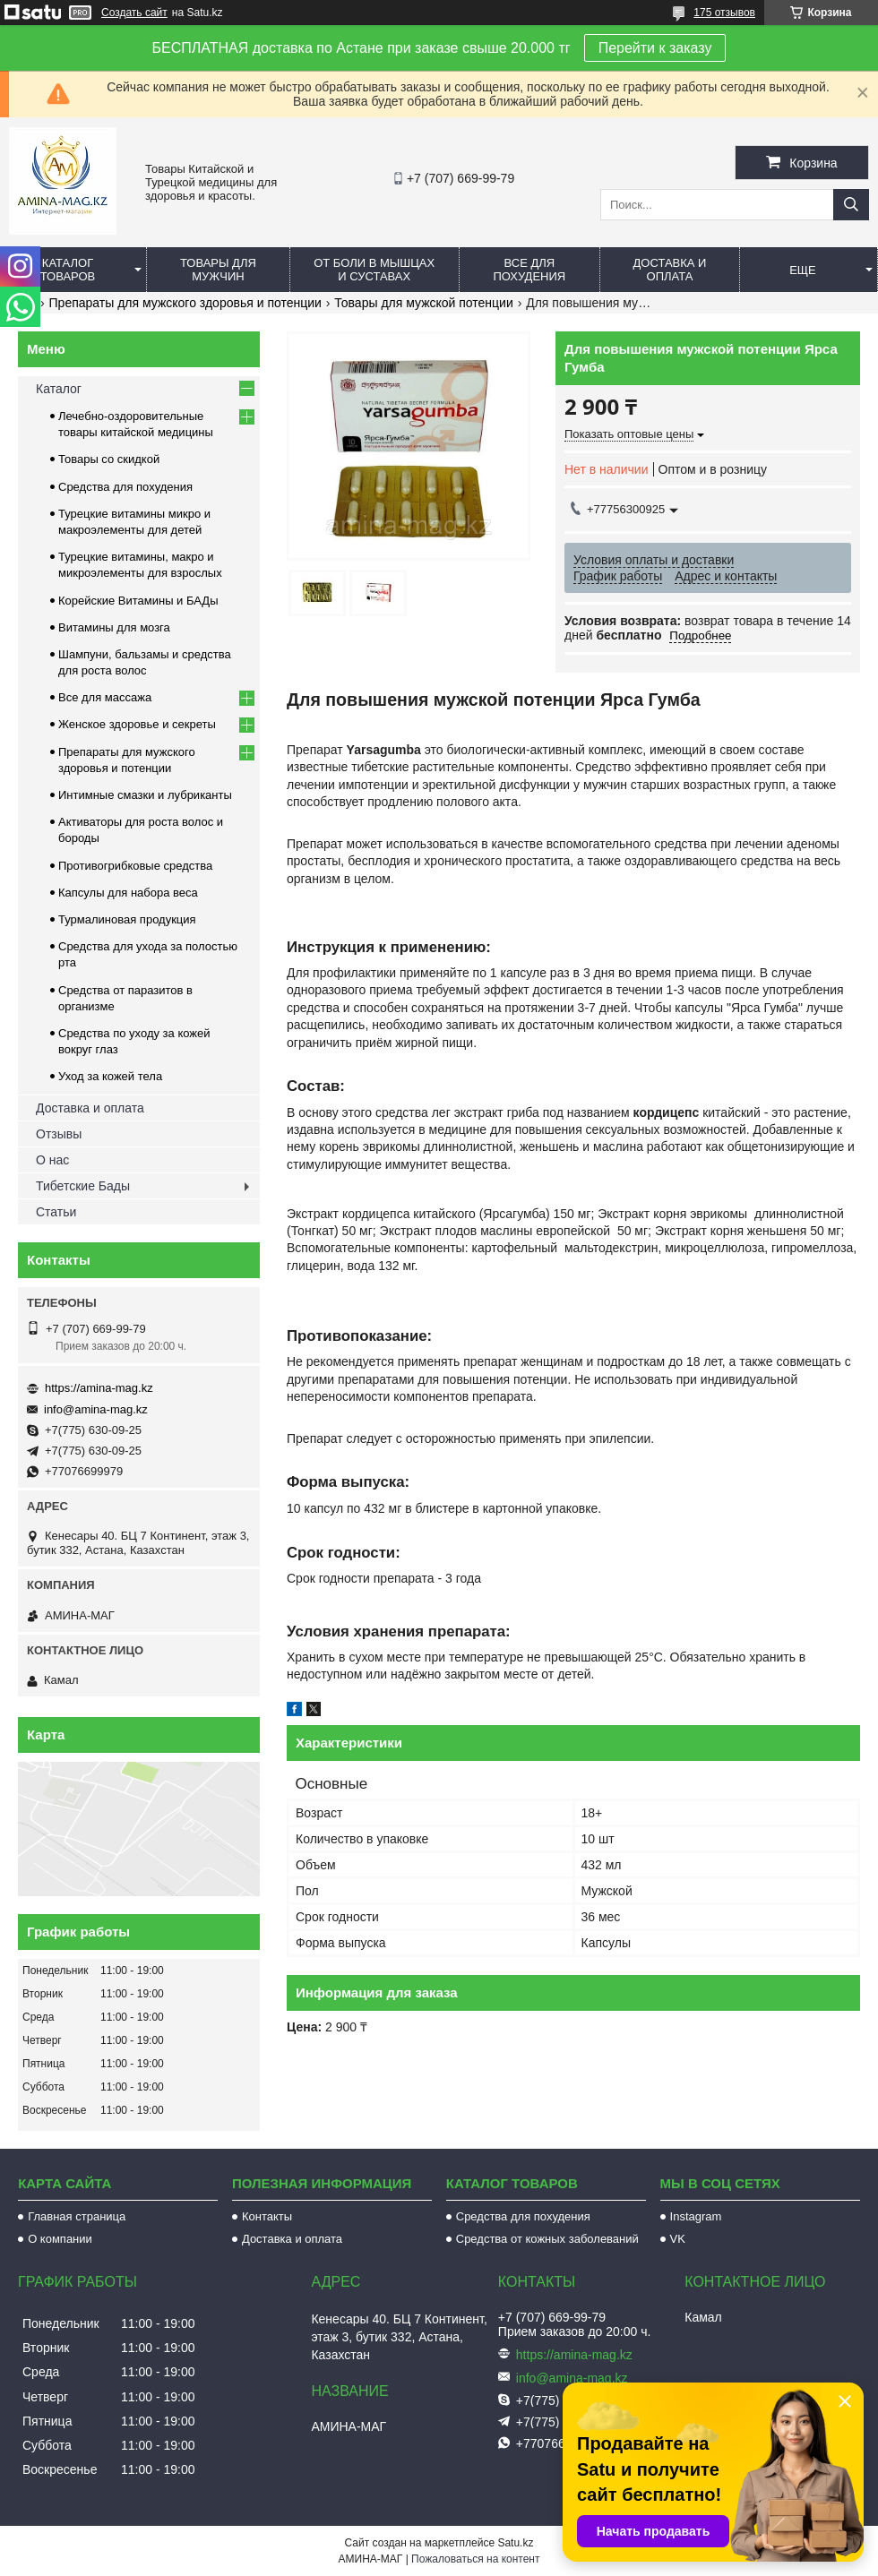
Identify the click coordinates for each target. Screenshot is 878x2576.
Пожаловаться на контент (475, 2559)
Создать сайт (134, 12)
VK (677, 2238)
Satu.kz (515, 2543)
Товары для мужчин (218, 269)
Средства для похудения (125, 487)
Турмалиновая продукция (127, 919)
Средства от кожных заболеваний (547, 2238)
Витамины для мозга (114, 627)
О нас (52, 1160)
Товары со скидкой (108, 459)
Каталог (59, 389)
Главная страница (76, 2216)
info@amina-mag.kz (96, 1409)
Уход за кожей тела (110, 1076)
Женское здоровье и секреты (137, 724)
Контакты (267, 2216)
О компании (60, 2238)
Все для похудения (529, 269)
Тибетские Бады (83, 1186)
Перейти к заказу (655, 48)
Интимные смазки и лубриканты (145, 795)
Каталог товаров (68, 269)
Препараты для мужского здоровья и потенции (185, 303)
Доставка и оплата (670, 269)
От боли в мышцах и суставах (374, 269)
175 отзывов (724, 12)
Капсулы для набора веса (128, 892)
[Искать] (851, 204)
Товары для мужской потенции (423, 303)
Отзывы (59, 1134)
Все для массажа (104, 697)
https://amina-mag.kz (99, 1388)
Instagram (696, 2216)
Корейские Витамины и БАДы (138, 600)
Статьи (56, 1212)
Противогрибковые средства (135, 865)
